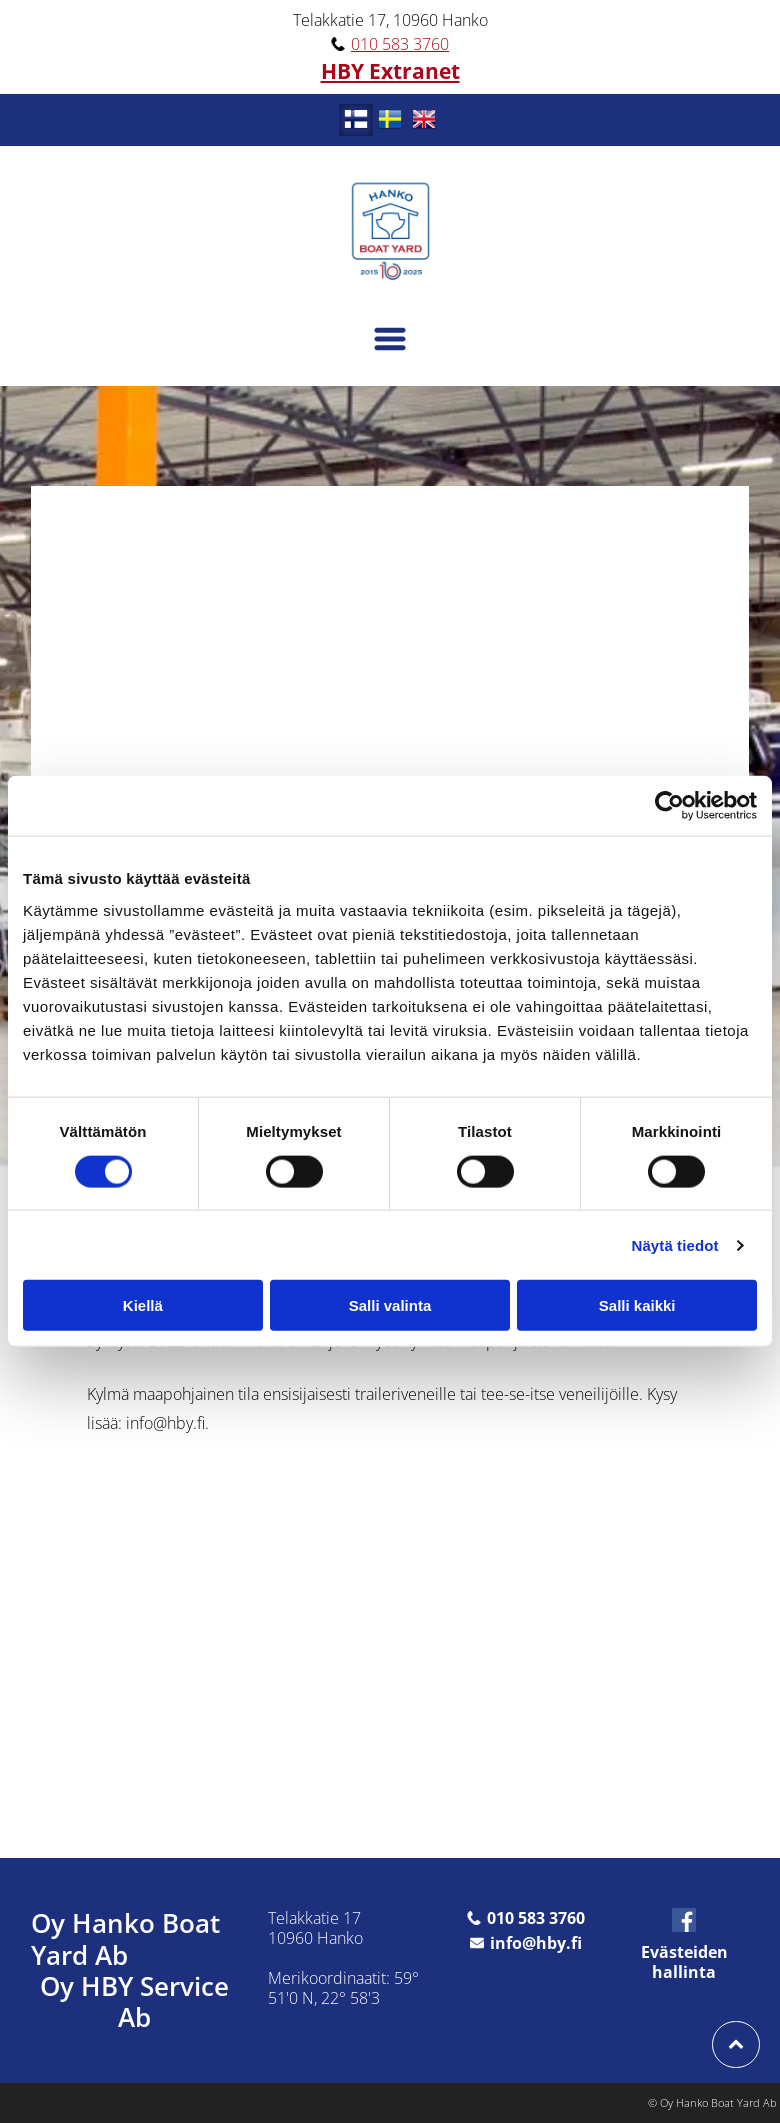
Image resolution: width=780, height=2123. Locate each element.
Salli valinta (390, 1305)
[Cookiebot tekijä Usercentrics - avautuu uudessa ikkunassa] (669, 806)
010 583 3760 (400, 44)
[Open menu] (390, 339)
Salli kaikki (637, 1305)
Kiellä (143, 1305)
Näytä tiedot (675, 1244)
